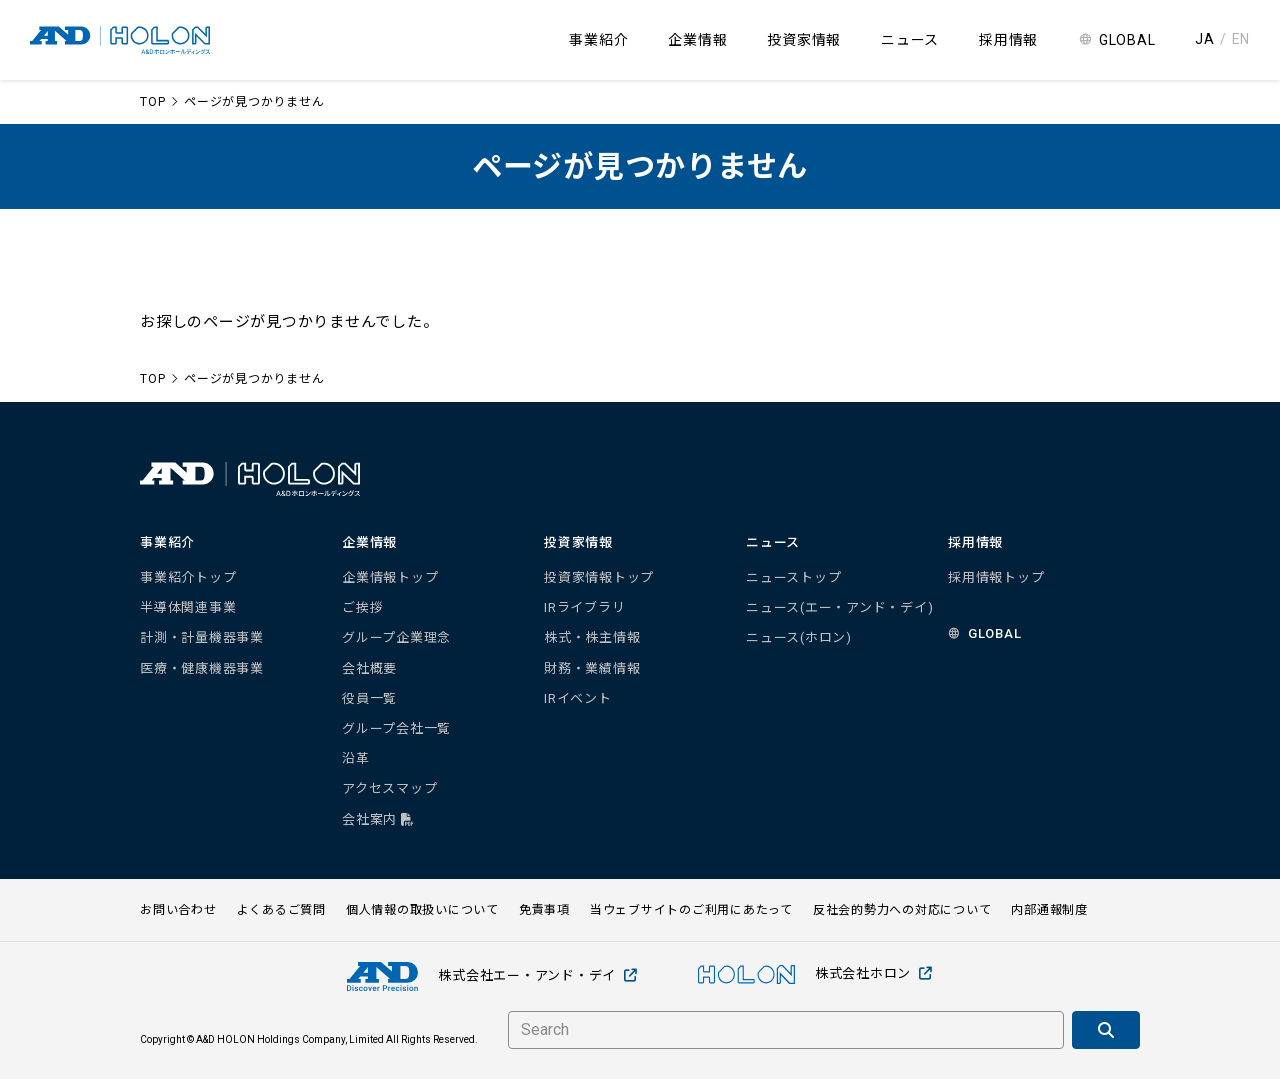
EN (1241, 39)
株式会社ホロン (815, 974)
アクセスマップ (389, 788)
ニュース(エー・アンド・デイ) (839, 607)
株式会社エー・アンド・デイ (492, 976)
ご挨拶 (362, 607)
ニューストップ (793, 577)
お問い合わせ (178, 910)
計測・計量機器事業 (202, 637)
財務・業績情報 (592, 668)
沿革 (356, 758)
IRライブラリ (584, 607)
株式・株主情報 (592, 637)
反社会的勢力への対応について (902, 910)
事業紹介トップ (188, 577)
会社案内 (378, 819)
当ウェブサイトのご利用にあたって (691, 910)
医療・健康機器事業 (202, 668)
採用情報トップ (996, 577)
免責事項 (544, 910)
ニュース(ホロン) (799, 637)
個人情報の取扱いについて (422, 910)
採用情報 (1008, 40)
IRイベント (578, 698)
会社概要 (369, 668)
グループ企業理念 (396, 637)
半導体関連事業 (188, 607)
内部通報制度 (1049, 910)
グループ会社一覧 (396, 728)
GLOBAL (1127, 40)
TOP (152, 102)
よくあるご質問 (281, 910)
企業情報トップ (390, 577)
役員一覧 (369, 698)
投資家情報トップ (599, 577)
